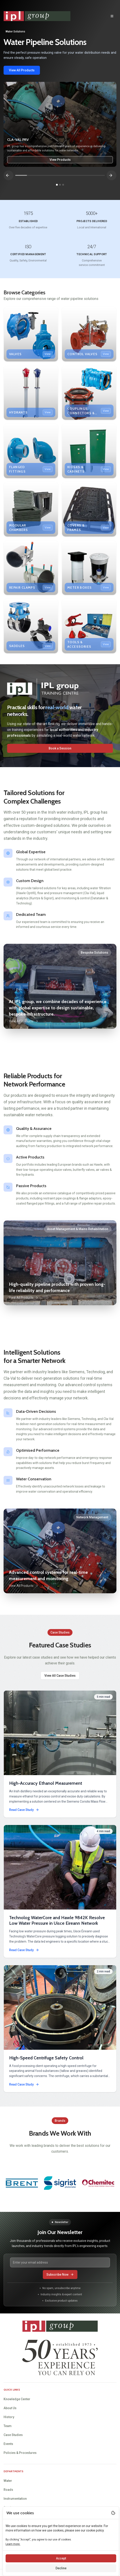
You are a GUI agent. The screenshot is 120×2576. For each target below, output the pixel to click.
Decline (61, 2568)
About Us (10, 2408)
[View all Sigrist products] (60, 2183)
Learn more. (13, 2544)
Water (8, 2481)
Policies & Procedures (20, 2453)
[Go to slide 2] (60, 185)
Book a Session (60, 748)
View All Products (22, 70)
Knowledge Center (17, 2399)
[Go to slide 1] (57, 185)
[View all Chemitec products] (98, 2183)
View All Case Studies (60, 1677)
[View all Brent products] (22, 2183)
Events (8, 2444)
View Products (60, 159)
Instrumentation (15, 2498)
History (9, 2417)
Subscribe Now (60, 2274)
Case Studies (13, 2435)
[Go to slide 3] (63, 185)
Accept (61, 2558)
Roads (8, 2489)
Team (8, 2426)
